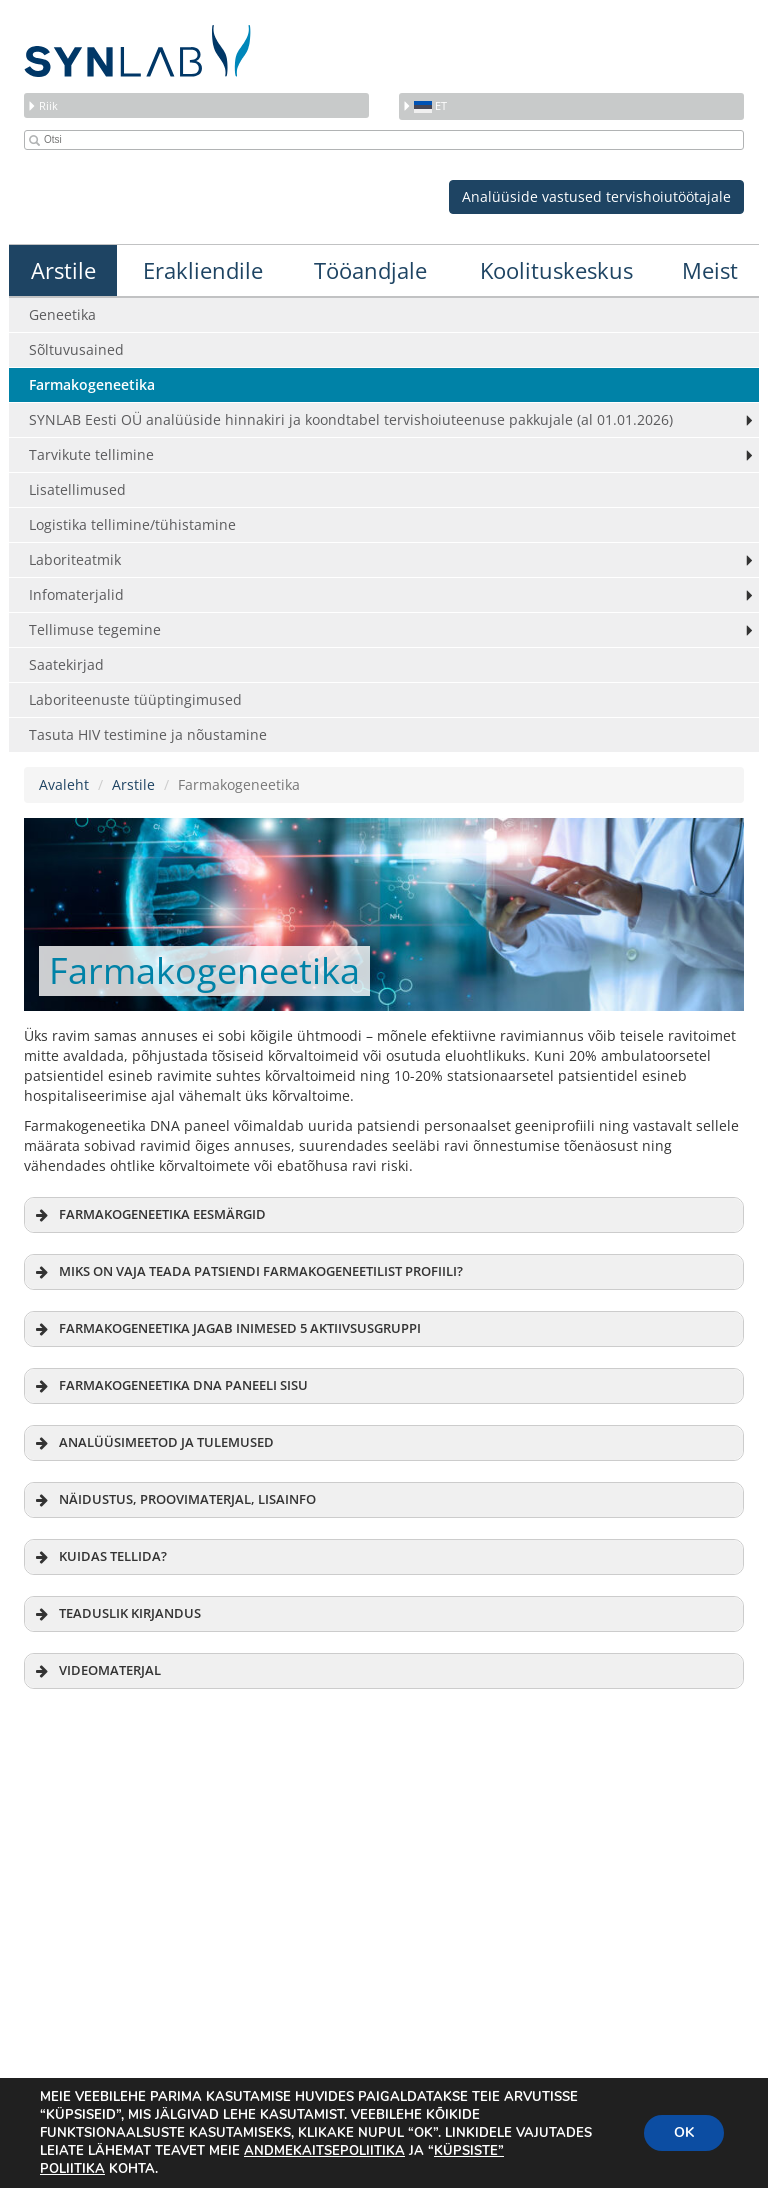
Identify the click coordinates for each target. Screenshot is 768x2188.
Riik (42, 105)
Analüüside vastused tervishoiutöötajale (596, 196)
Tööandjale (370, 270)
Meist (710, 270)
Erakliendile (203, 270)
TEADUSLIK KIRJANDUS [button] (116, 1614)
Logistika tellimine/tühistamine (132, 524)
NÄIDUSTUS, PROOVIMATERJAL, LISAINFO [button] (174, 1500)
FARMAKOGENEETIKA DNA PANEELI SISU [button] (170, 1386)
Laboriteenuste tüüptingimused (135, 699)
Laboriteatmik (75, 559)
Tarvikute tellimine (91, 454)
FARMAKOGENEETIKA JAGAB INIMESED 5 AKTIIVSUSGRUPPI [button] (226, 1329)
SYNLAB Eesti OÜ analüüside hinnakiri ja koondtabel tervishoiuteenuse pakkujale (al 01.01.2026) (351, 419)
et (424, 105)
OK (684, 2132)
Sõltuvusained (76, 349)
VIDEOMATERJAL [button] (96, 1671)
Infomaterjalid (76, 594)
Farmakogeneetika (92, 384)
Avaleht (64, 784)
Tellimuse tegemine (95, 629)
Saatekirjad (66, 664)
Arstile (63, 270)
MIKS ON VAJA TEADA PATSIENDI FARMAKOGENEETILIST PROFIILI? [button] (247, 1272)
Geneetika (62, 314)
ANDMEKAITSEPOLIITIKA (324, 2151)
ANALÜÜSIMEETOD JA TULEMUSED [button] (153, 1443)
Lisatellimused (77, 489)
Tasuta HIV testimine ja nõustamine (148, 734)
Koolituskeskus (556, 270)
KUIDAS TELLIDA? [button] (99, 1557)
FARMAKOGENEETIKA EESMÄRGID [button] (149, 1215)
